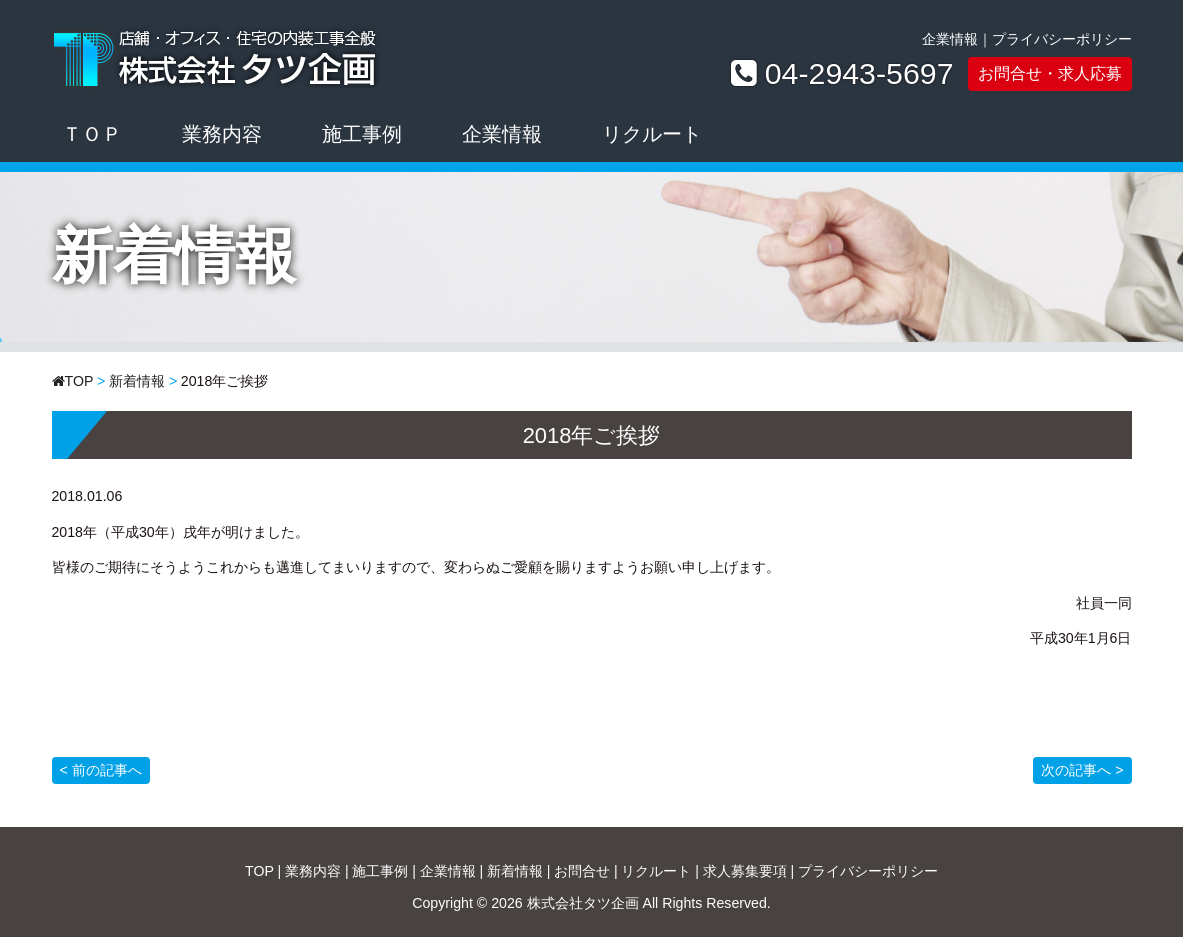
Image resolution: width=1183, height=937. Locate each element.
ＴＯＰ (92, 134)
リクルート (652, 134)
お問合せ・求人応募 (1050, 73)
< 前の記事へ (101, 770)
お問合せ (582, 871)
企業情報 (950, 39)
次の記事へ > (1082, 770)
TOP (79, 381)
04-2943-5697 (859, 74)
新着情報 (137, 381)
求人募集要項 (745, 871)
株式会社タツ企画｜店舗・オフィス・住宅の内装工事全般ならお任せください (217, 55)
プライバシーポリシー (1062, 39)
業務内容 (222, 134)
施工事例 (362, 134)
